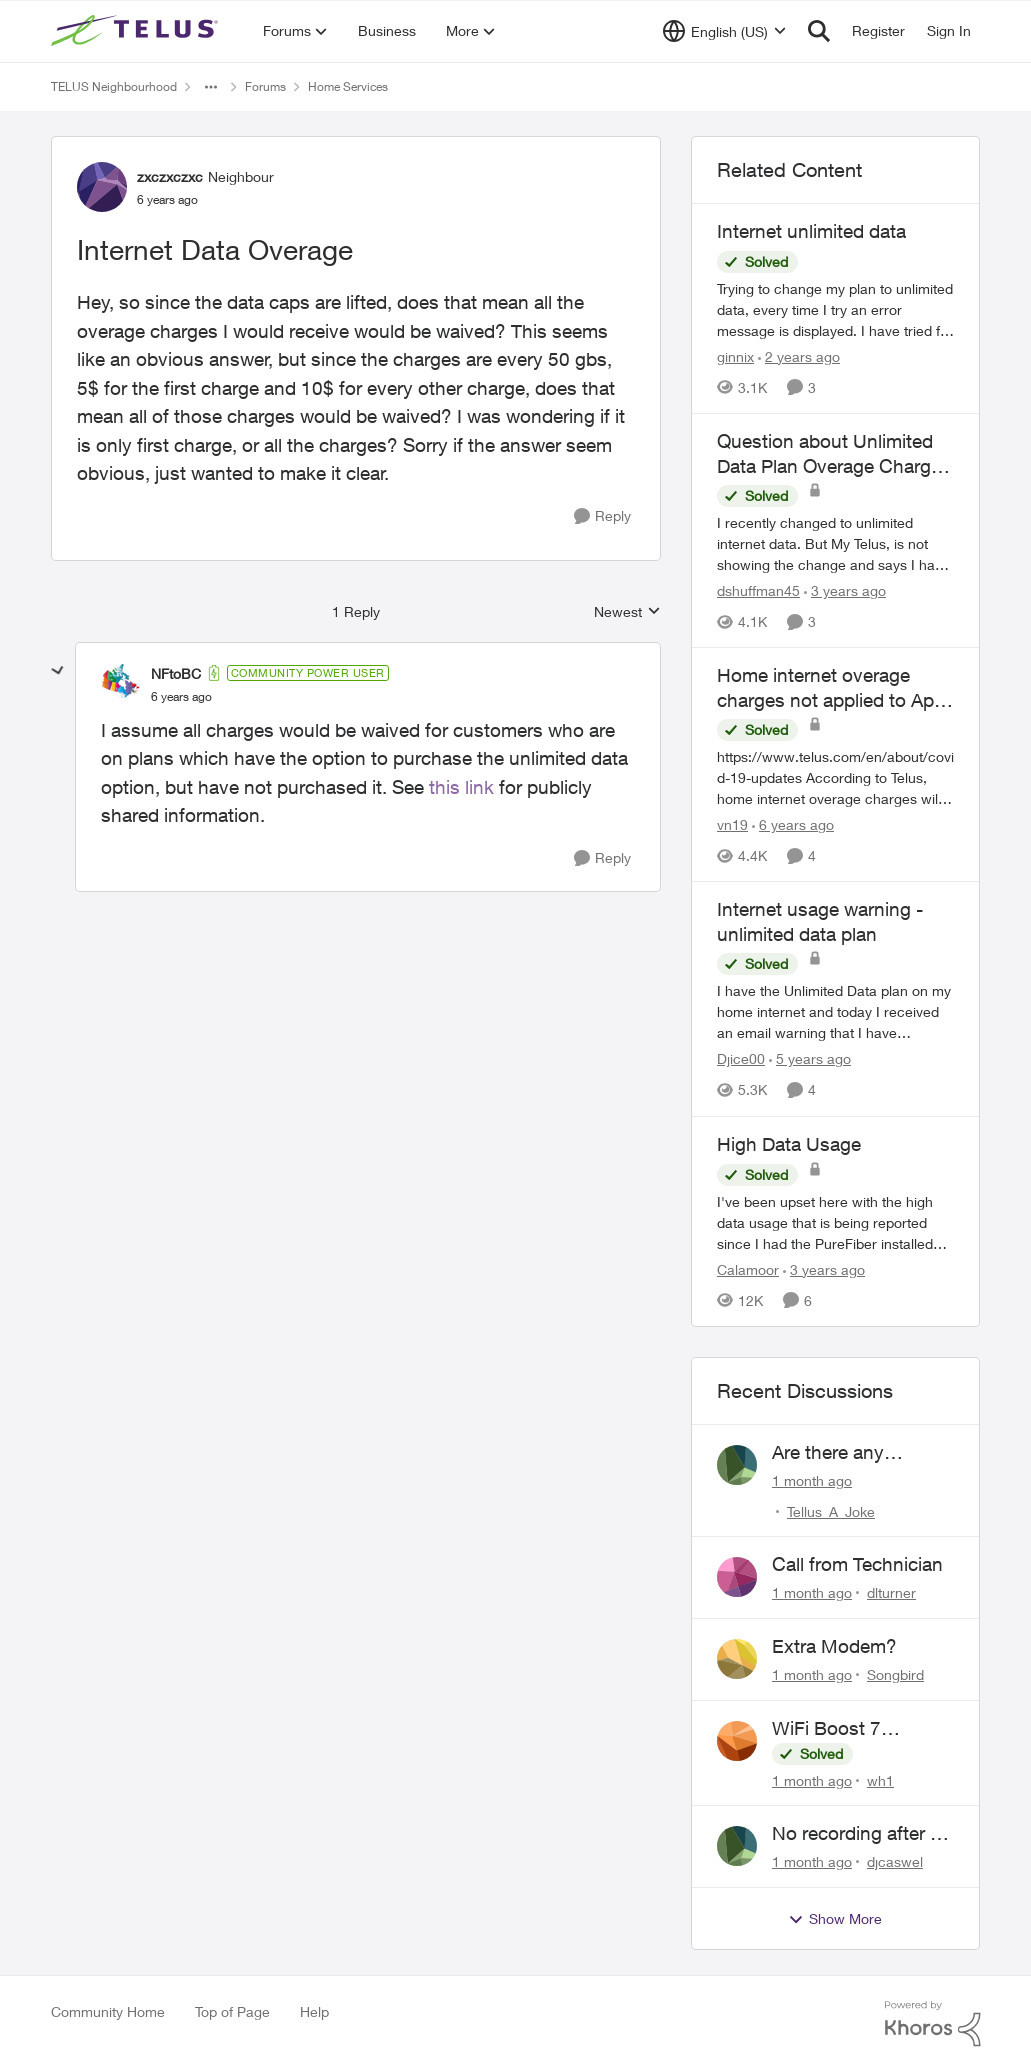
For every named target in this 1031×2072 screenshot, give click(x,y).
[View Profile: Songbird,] (737, 1659)
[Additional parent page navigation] (211, 87)
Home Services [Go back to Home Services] (348, 86)
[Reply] (602, 516)
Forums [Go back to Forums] (265, 86)
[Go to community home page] (137, 31)
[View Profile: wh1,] (737, 1741)
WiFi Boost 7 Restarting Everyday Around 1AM (857, 1729)
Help (314, 2011)
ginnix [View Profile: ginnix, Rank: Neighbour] (735, 356)
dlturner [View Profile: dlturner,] (891, 1592)
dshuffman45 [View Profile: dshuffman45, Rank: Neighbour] (758, 590)
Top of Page (232, 2011)
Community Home (108, 2011)
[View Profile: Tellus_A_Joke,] (737, 1465)
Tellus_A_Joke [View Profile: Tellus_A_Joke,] (831, 1510)
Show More (835, 1919)
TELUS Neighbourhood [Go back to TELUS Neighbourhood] (114, 86)
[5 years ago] (810, 1059)
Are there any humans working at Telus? (853, 1453)
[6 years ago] (793, 824)
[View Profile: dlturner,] (737, 1577)
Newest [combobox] (627, 612)
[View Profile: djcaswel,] (737, 1846)
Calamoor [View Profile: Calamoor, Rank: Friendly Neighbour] (748, 1269)
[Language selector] (724, 31)
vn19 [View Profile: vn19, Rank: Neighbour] (732, 824)
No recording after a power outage (856, 1834)
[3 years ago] (845, 590)
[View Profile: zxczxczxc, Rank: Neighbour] (102, 187)
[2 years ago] (799, 356)
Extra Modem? (834, 1646)
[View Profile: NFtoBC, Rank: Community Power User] (121, 684)
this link (461, 787)
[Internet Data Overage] (181, 697)
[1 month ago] (812, 1479)
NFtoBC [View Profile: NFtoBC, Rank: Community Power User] (176, 673)
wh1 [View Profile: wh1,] (880, 1779)
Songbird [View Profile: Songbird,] (895, 1674)
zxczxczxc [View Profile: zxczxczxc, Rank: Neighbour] (170, 176)
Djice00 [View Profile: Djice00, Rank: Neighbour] (741, 1059)
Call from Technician (857, 1564)
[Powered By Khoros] (933, 2024)
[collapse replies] (58, 671)
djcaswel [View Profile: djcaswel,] (895, 1861)
